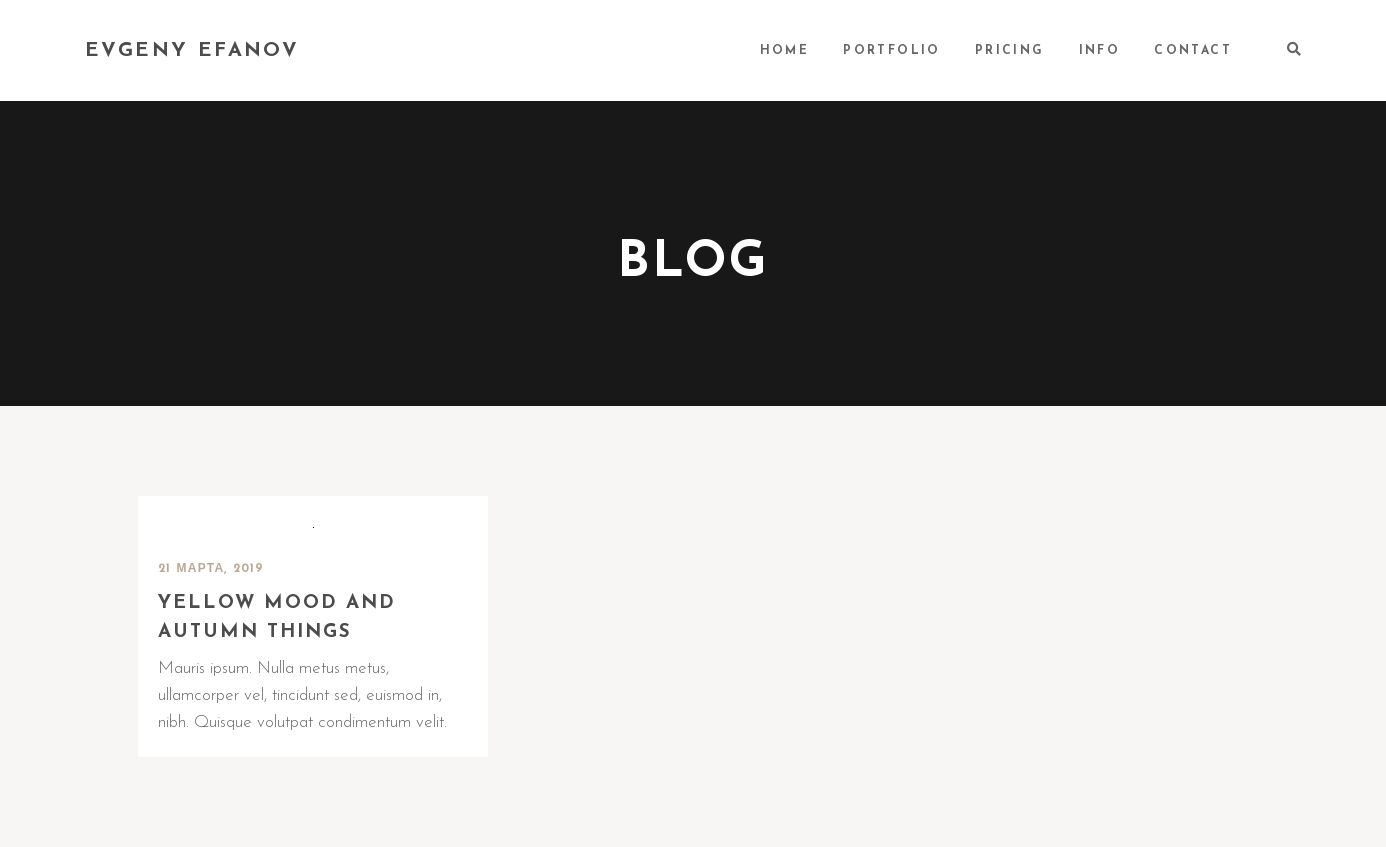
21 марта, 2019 (211, 569)
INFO (1100, 51)
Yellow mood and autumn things (277, 618)
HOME (785, 51)
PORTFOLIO (892, 51)
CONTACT (1193, 51)
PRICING (1010, 51)
